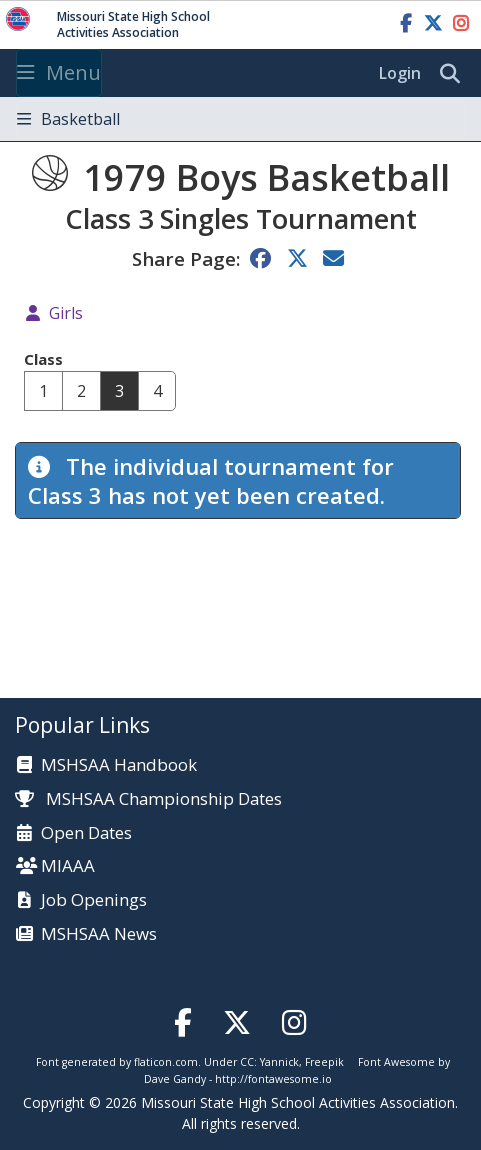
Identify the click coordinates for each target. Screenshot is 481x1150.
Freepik (324, 1062)
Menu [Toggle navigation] (59, 72)
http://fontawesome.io (273, 1079)
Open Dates (86, 833)
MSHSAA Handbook (119, 765)
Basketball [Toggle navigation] (68, 119)
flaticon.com (166, 1062)
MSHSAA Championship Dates (148, 798)
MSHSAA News (99, 934)
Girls (66, 313)
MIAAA (68, 866)
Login (400, 73)
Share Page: (186, 258)
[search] (455, 74)
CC (247, 1062)
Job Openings (94, 900)
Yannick (279, 1062)
